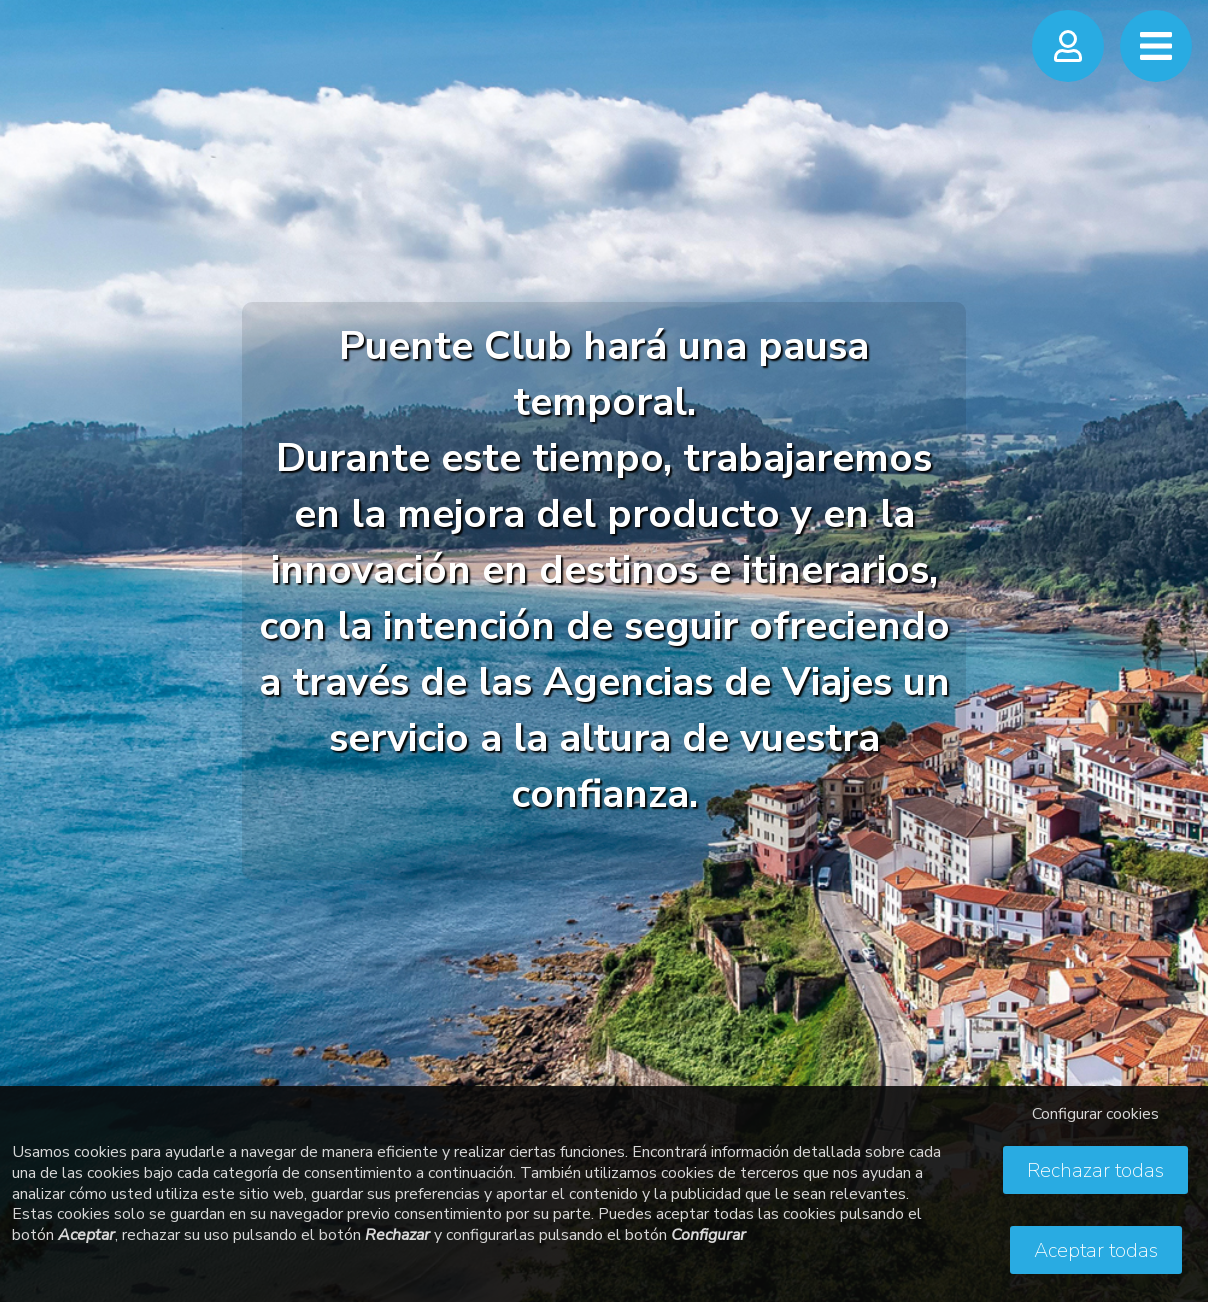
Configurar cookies (1095, 1114)
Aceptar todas (1096, 1250)
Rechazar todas (1095, 1170)
